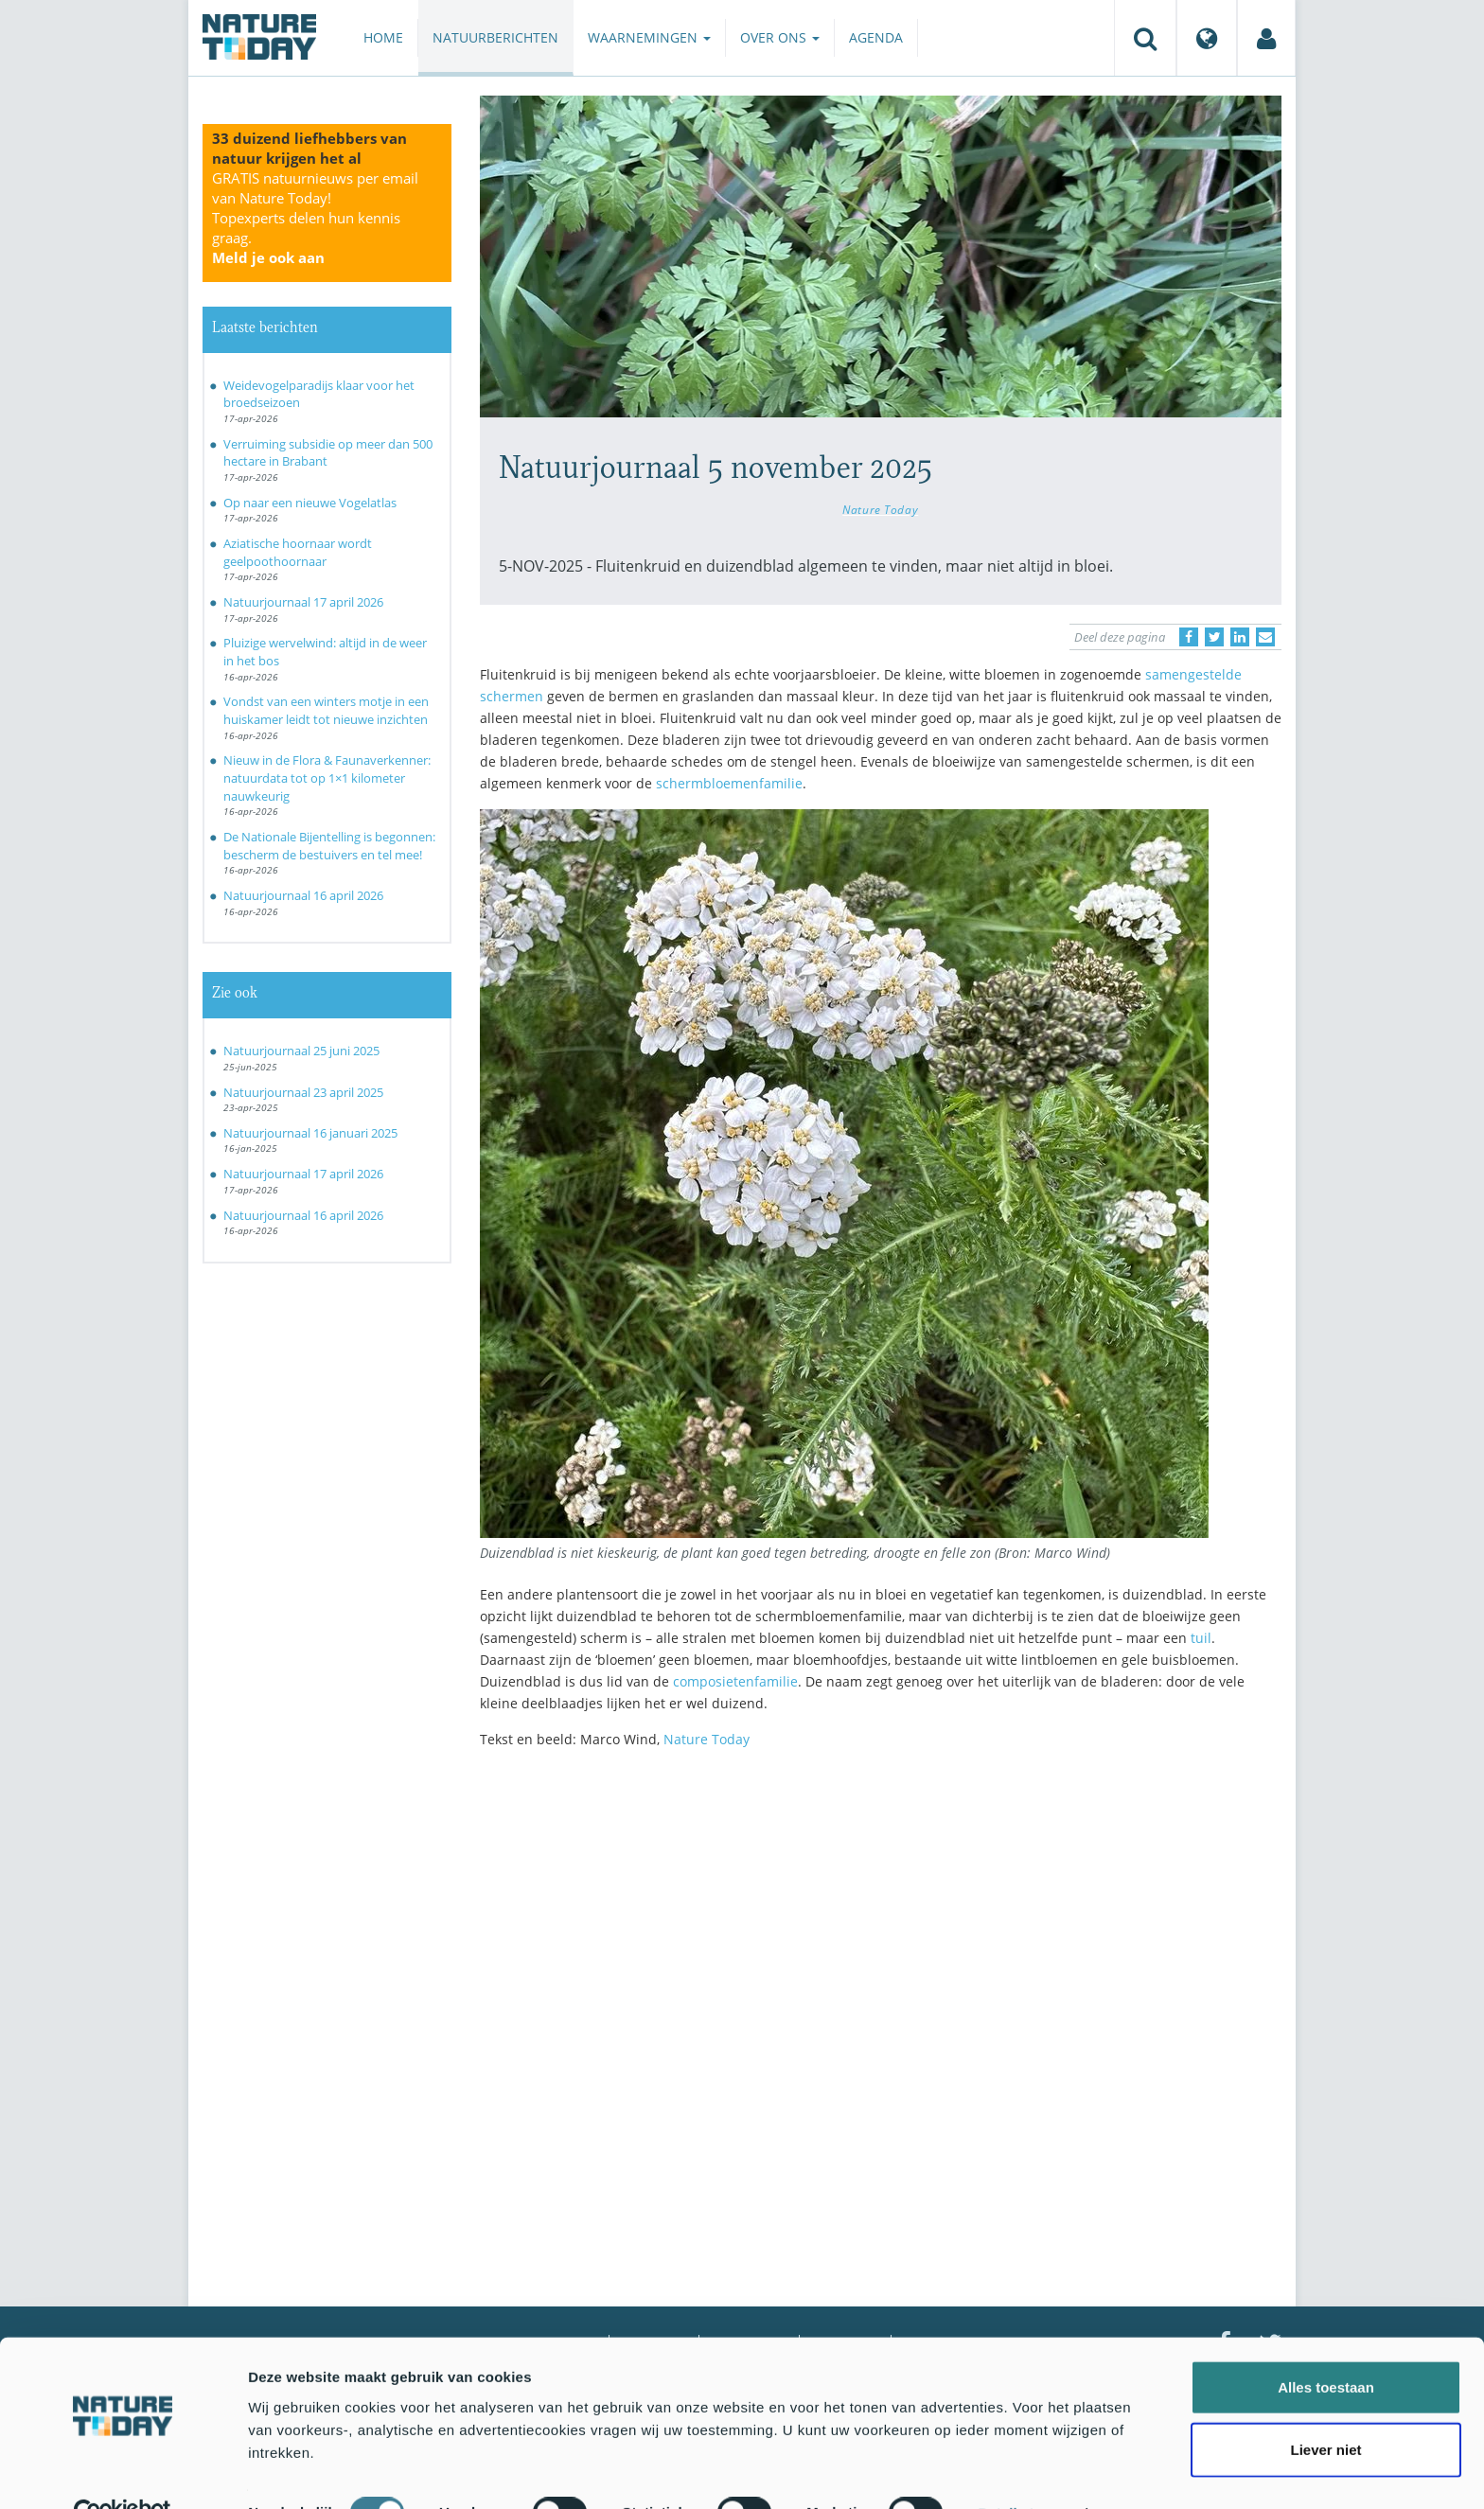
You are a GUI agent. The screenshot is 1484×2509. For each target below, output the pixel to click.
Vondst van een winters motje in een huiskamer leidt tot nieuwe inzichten (326, 710)
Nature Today (880, 509)
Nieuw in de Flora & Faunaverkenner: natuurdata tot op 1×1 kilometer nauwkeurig (327, 777)
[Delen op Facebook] (1188, 636)
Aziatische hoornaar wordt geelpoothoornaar (297, 552)
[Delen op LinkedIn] (1239, 636)
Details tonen (1023, 2472)
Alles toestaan (1326, 2346)
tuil (1201, 1638)
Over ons (780, 37)
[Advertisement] (881, 1927)
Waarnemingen (649, 37)
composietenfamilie (735, 1681)
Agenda (876, 37)
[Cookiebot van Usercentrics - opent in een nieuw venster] (122, 2472)
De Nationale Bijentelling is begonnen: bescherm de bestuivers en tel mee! (329, 845)
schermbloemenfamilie (729, 783)
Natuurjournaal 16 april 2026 (303, 895)
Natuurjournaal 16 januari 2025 (310, 1132)
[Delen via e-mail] (1265, 636)
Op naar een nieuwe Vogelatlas (310, 502)
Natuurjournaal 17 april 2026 (303, 601)
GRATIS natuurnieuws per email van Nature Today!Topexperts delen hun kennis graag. (315, 217)
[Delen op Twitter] (1214, 636)
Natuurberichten (495, 37)
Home (383, 37)
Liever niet (1325, 2408)
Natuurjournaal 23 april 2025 (303, 1092)
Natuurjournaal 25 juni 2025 (301, 1050)
